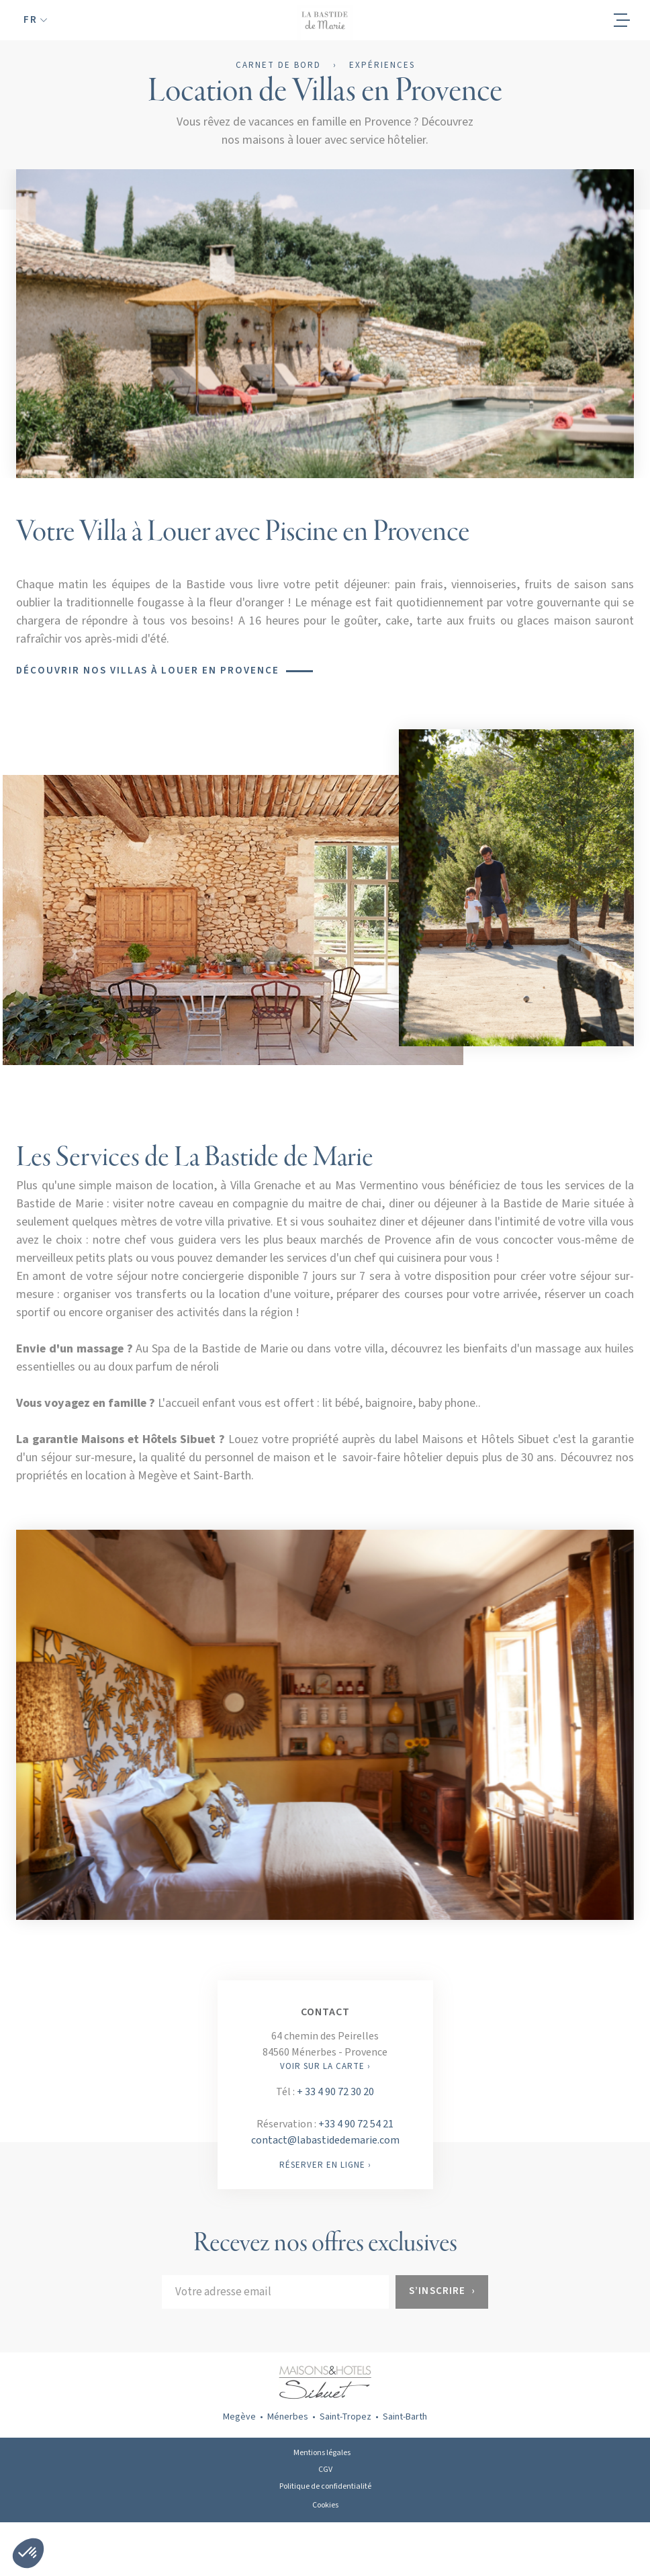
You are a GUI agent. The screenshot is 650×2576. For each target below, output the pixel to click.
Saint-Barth (405, 2417)
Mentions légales (322, 2452)
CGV (325, 2469)
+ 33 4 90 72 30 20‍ (335, 2091)
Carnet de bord (278, 65)
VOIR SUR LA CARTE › (325, 2066)
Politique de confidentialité (325, 2486)
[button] (35, 20)
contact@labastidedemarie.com (325, 2140)
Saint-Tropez (345, 2417)
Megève (239, 2417)
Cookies (325, 2505)
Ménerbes (287, 2417)
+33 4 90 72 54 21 (355, 2124)
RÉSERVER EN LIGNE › (325, 2165)
